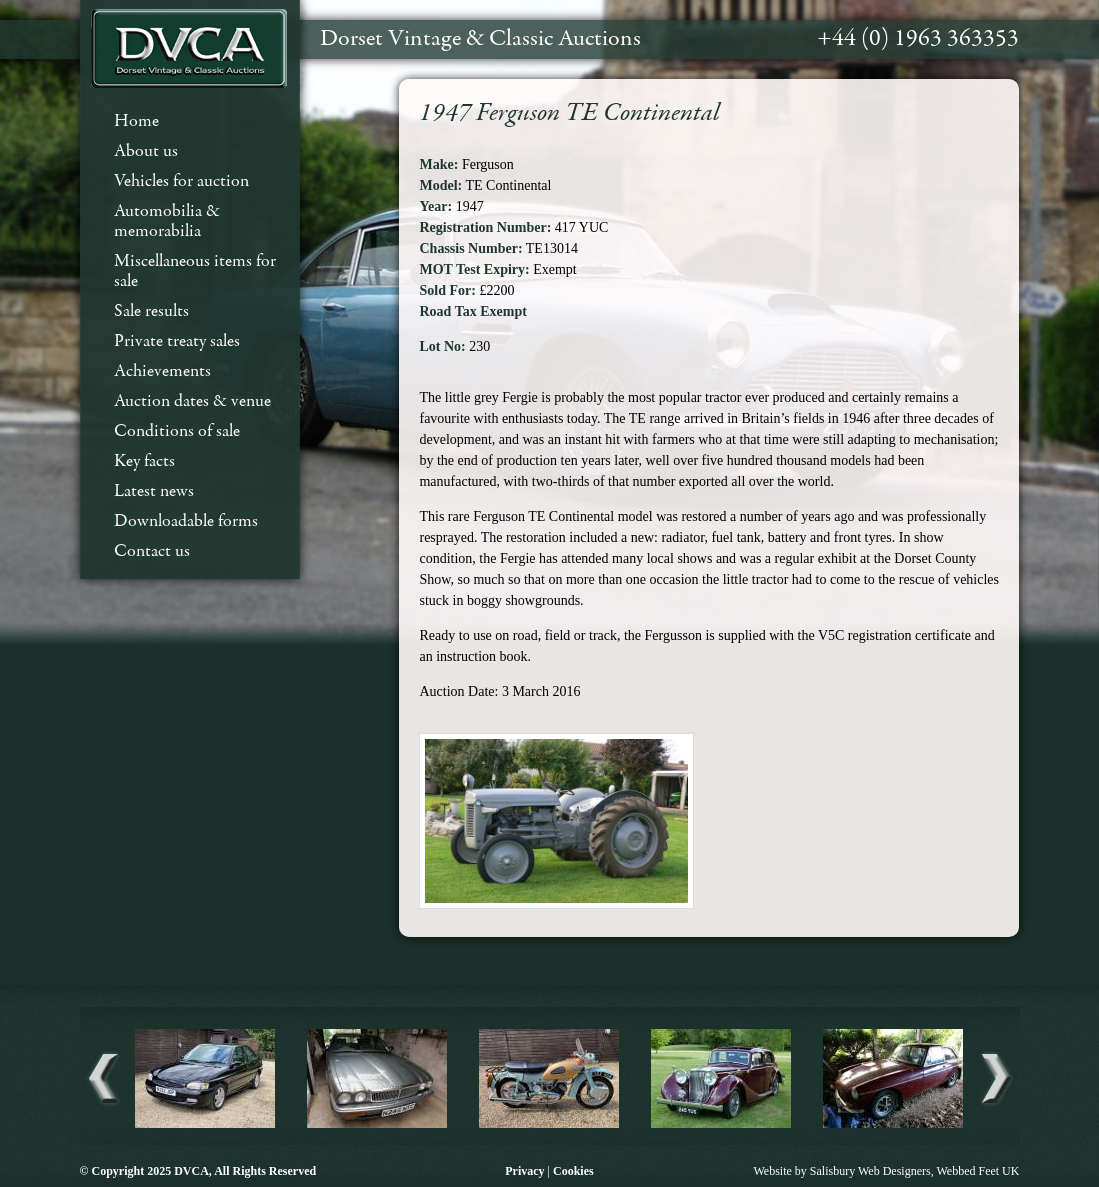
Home (136, 121)
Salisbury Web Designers (870, 1171)
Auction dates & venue (192, 401)
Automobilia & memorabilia (167, 221)
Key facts (144, 461)
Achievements (162, 371)
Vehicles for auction (181, 181)
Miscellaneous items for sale (195, 271)
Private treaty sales (177, 341)
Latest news (154, 491)
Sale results (151, 311)
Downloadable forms (186, 521)
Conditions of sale (177, 431)
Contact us (152, 551)
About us (146, 151)
